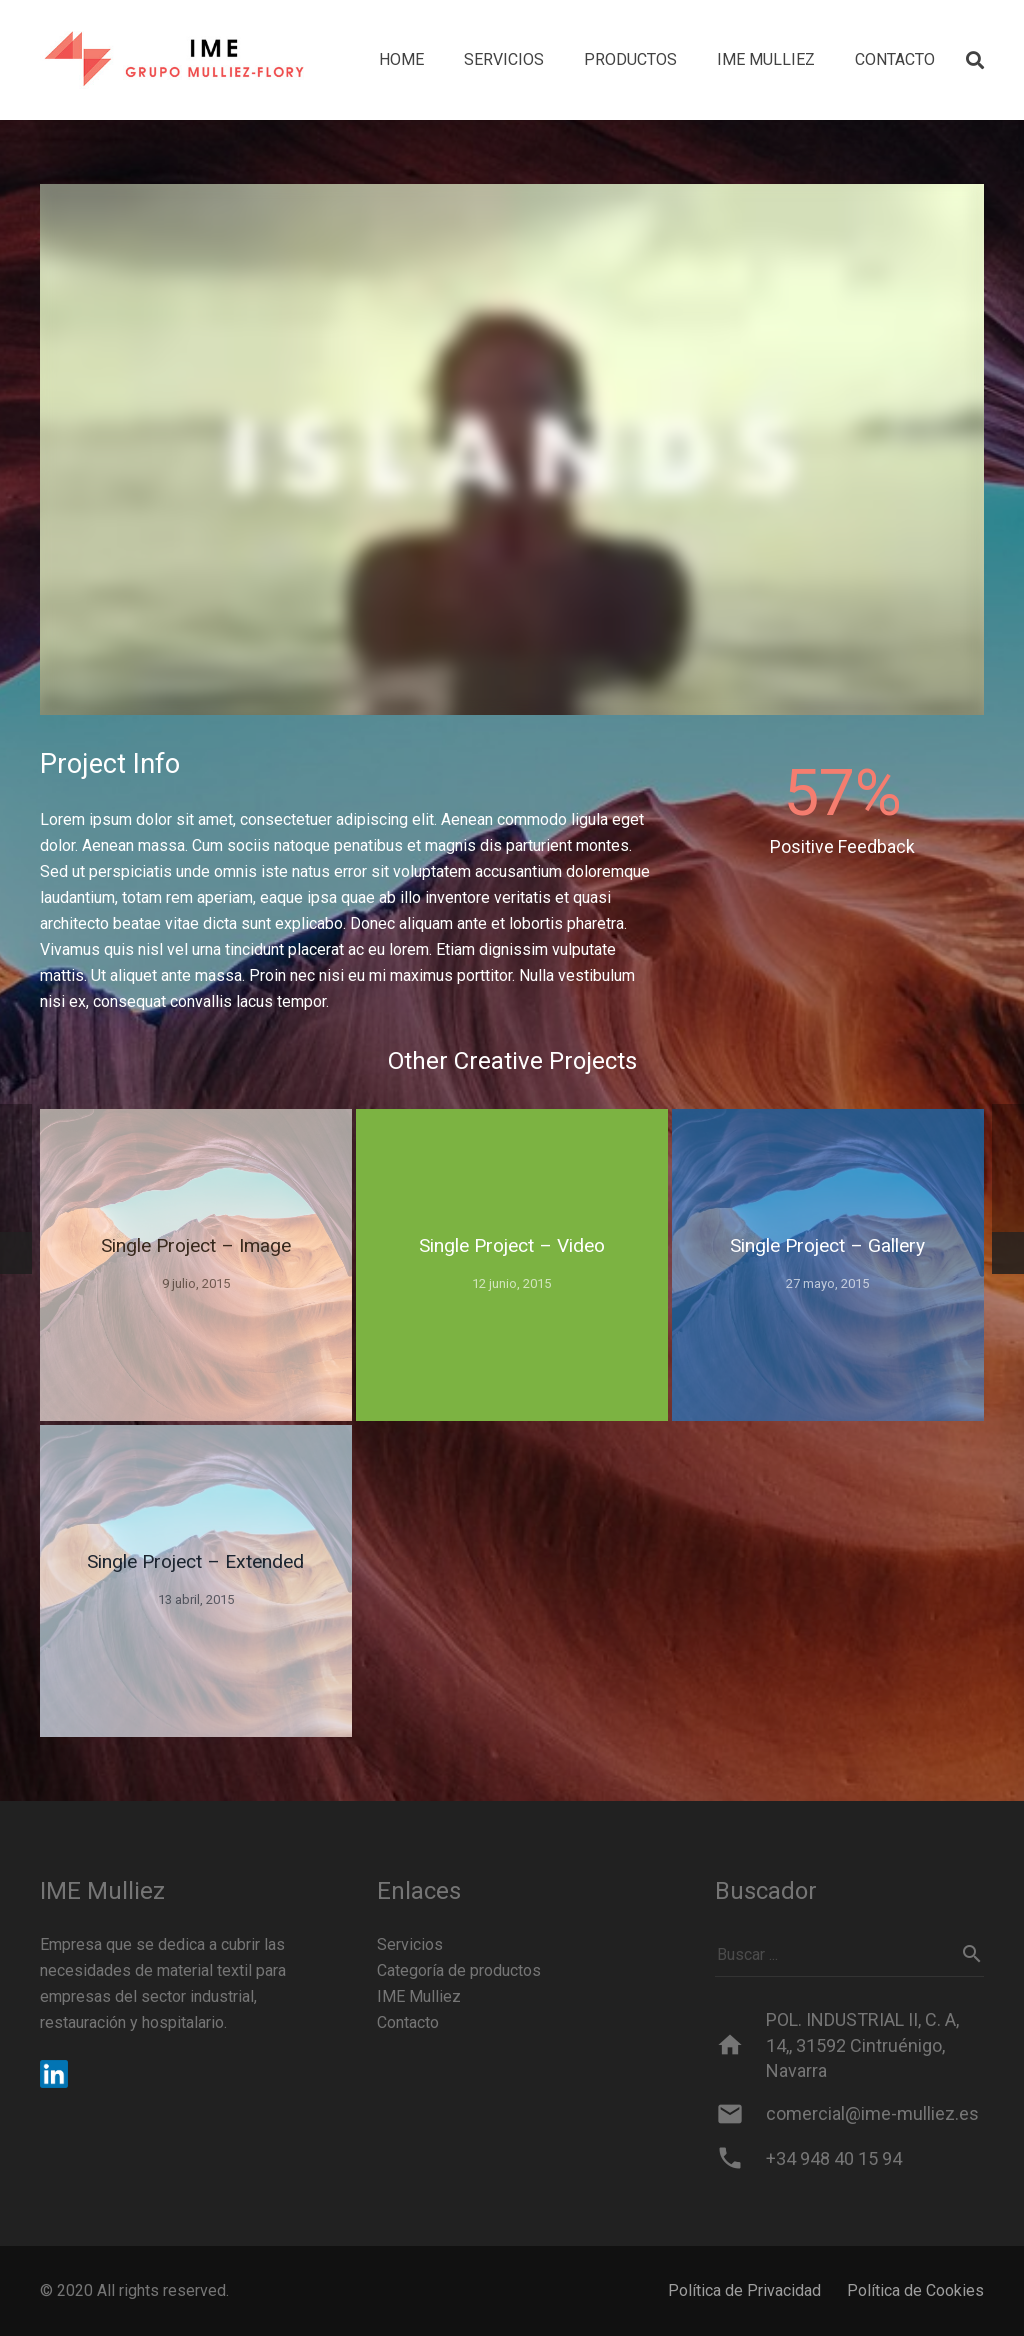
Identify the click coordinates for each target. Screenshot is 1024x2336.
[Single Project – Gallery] (828, 1265)
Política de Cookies (915, 2290)
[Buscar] (972, 1954)
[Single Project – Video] (512, 1265)
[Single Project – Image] (196, 1265)
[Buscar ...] (849, 1954)
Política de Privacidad (744, 2290)
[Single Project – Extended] (196, 1581)
